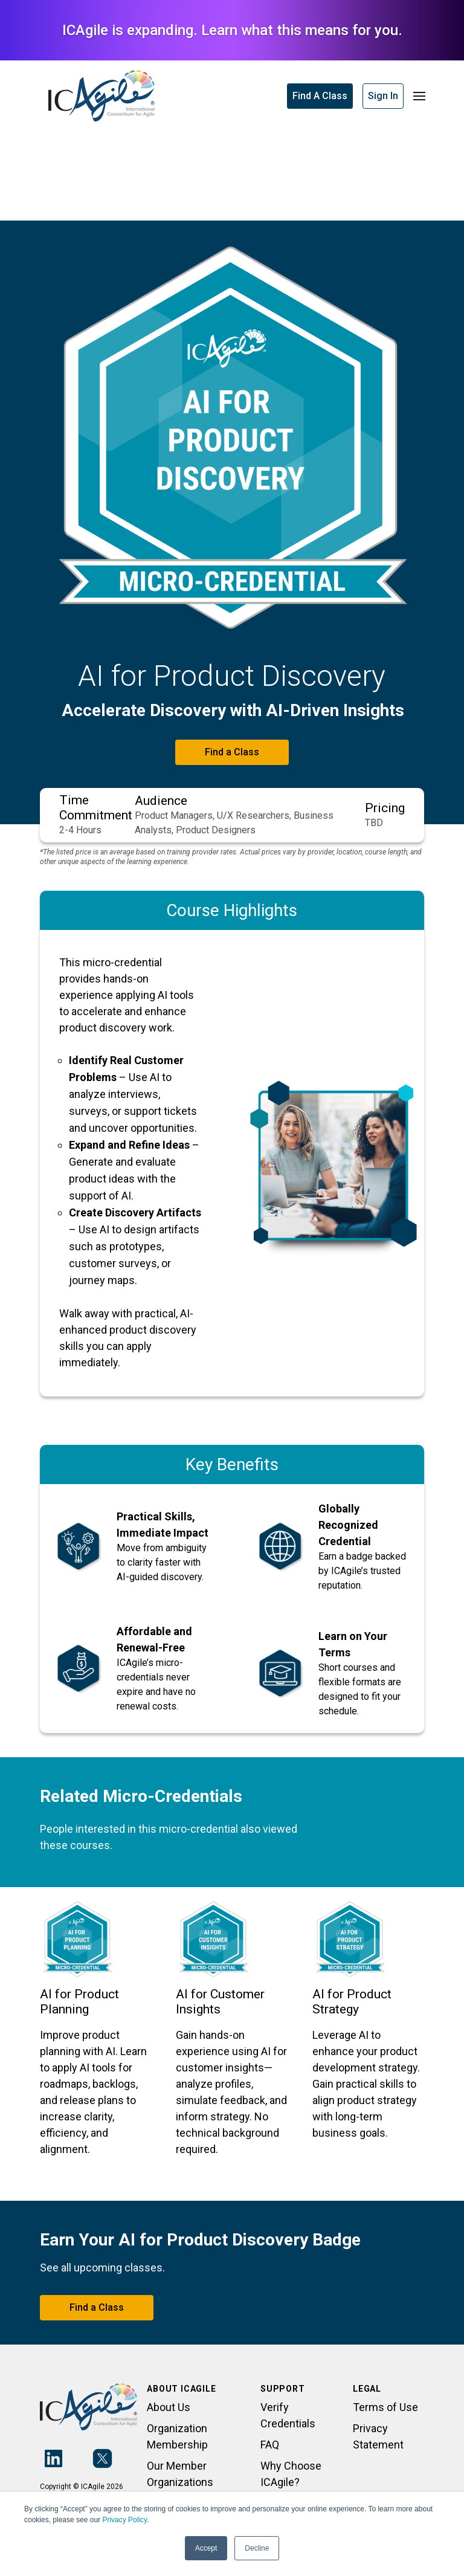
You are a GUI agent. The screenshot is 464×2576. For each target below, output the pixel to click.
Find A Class (319, 96)
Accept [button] (206, 2548)
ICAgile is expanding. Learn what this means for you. (232, 30)
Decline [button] (257, 2548)
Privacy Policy (124, 2520)
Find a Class (232, 752)
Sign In (383, 96)
